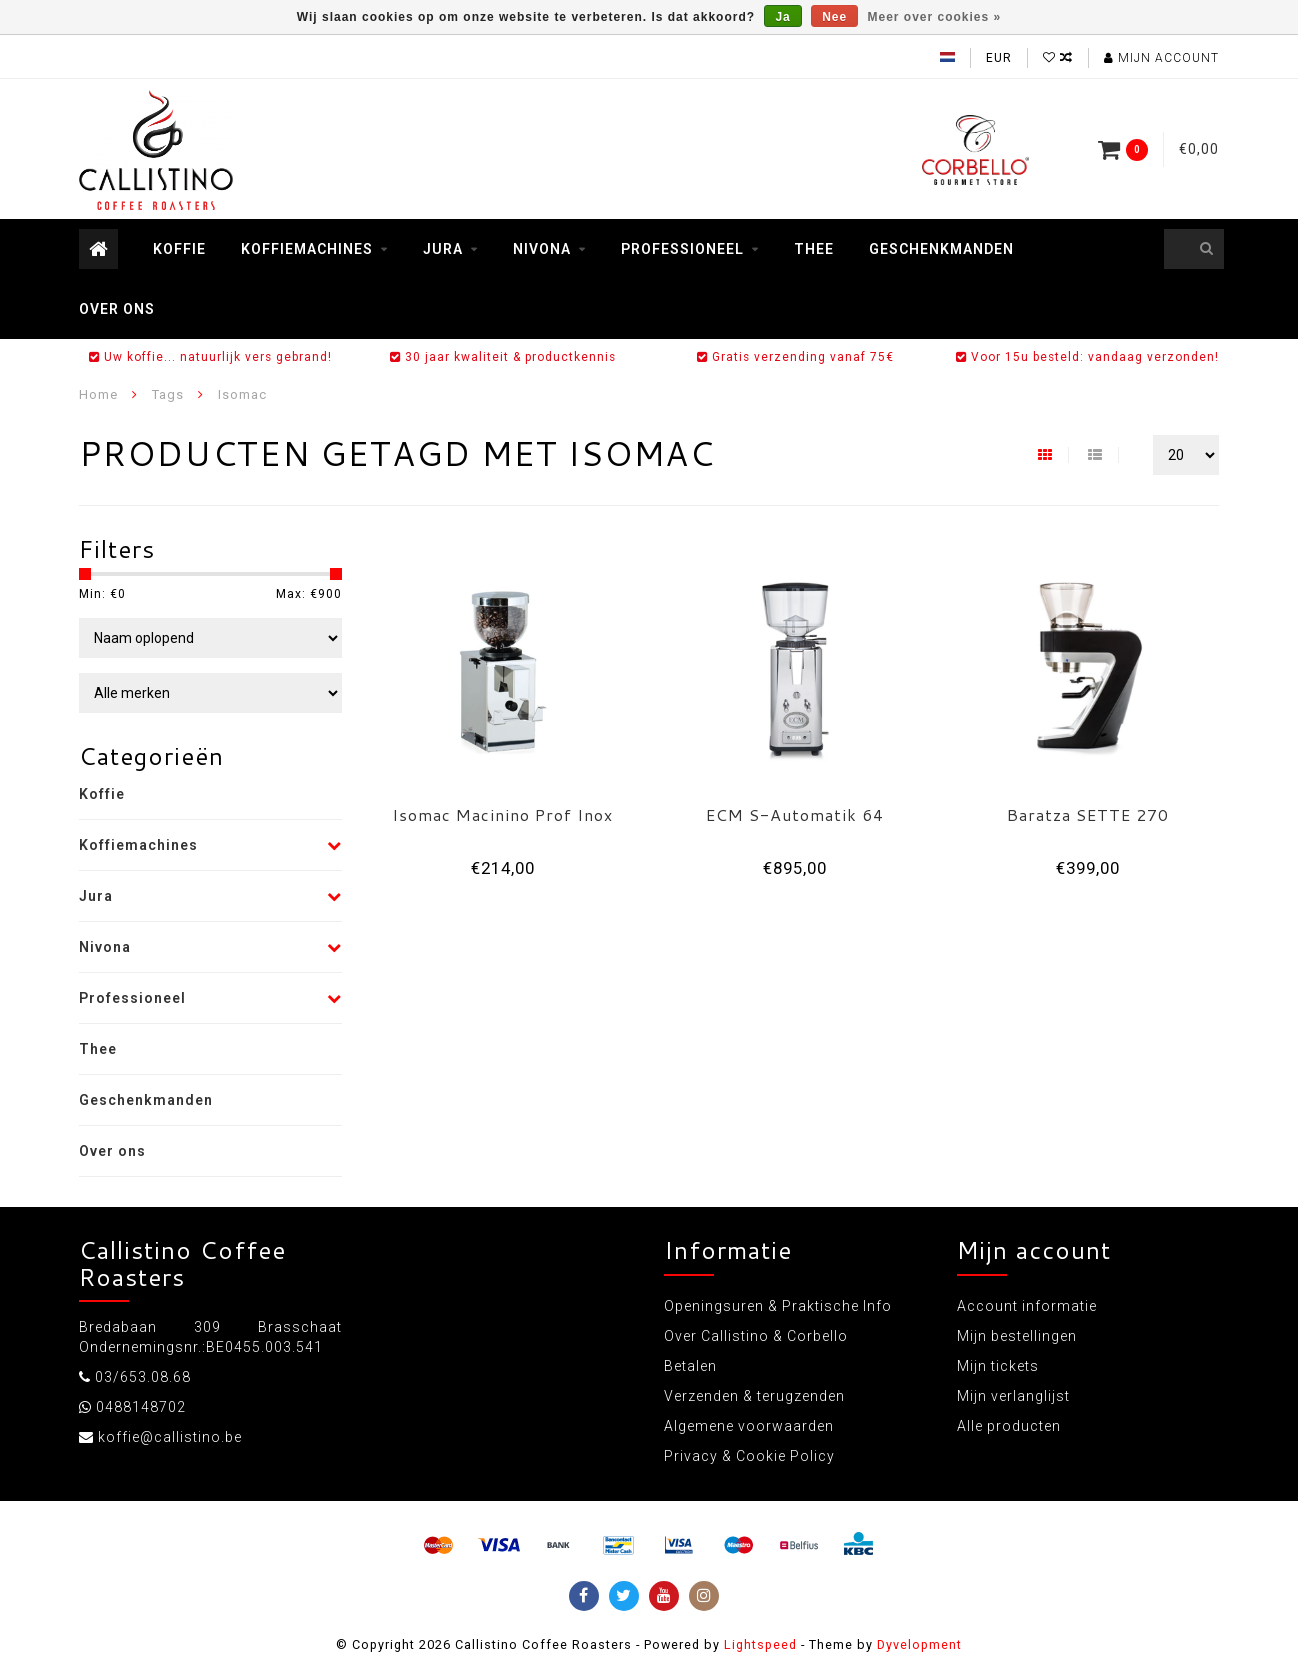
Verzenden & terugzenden (754, 1396)
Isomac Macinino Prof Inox (502, 814)
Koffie (179, 249)
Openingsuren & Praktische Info (778, 1306)
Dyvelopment (919, 1644)
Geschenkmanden (941, 249)
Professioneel (682, 249)
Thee (814, 249)
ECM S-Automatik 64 (795, 814)
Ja (782, 17)
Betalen (690, 1366)
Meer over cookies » (935, 17)
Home (98, 394)
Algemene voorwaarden (749, 1426)
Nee (834, 17)
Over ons (117, 309)
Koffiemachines (307, 249)
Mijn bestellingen (1017, 1336)
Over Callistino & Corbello (756, 1336)
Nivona (542, 249)
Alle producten (1009, 1426)
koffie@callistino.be (170, 1437)
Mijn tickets (998, 1366)
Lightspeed (760, 1644)
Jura (443, 249)
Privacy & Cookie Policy (749, 1456)
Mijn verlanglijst (1013, 1396)
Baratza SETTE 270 (1088, 814)
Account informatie (1027, 1306)
